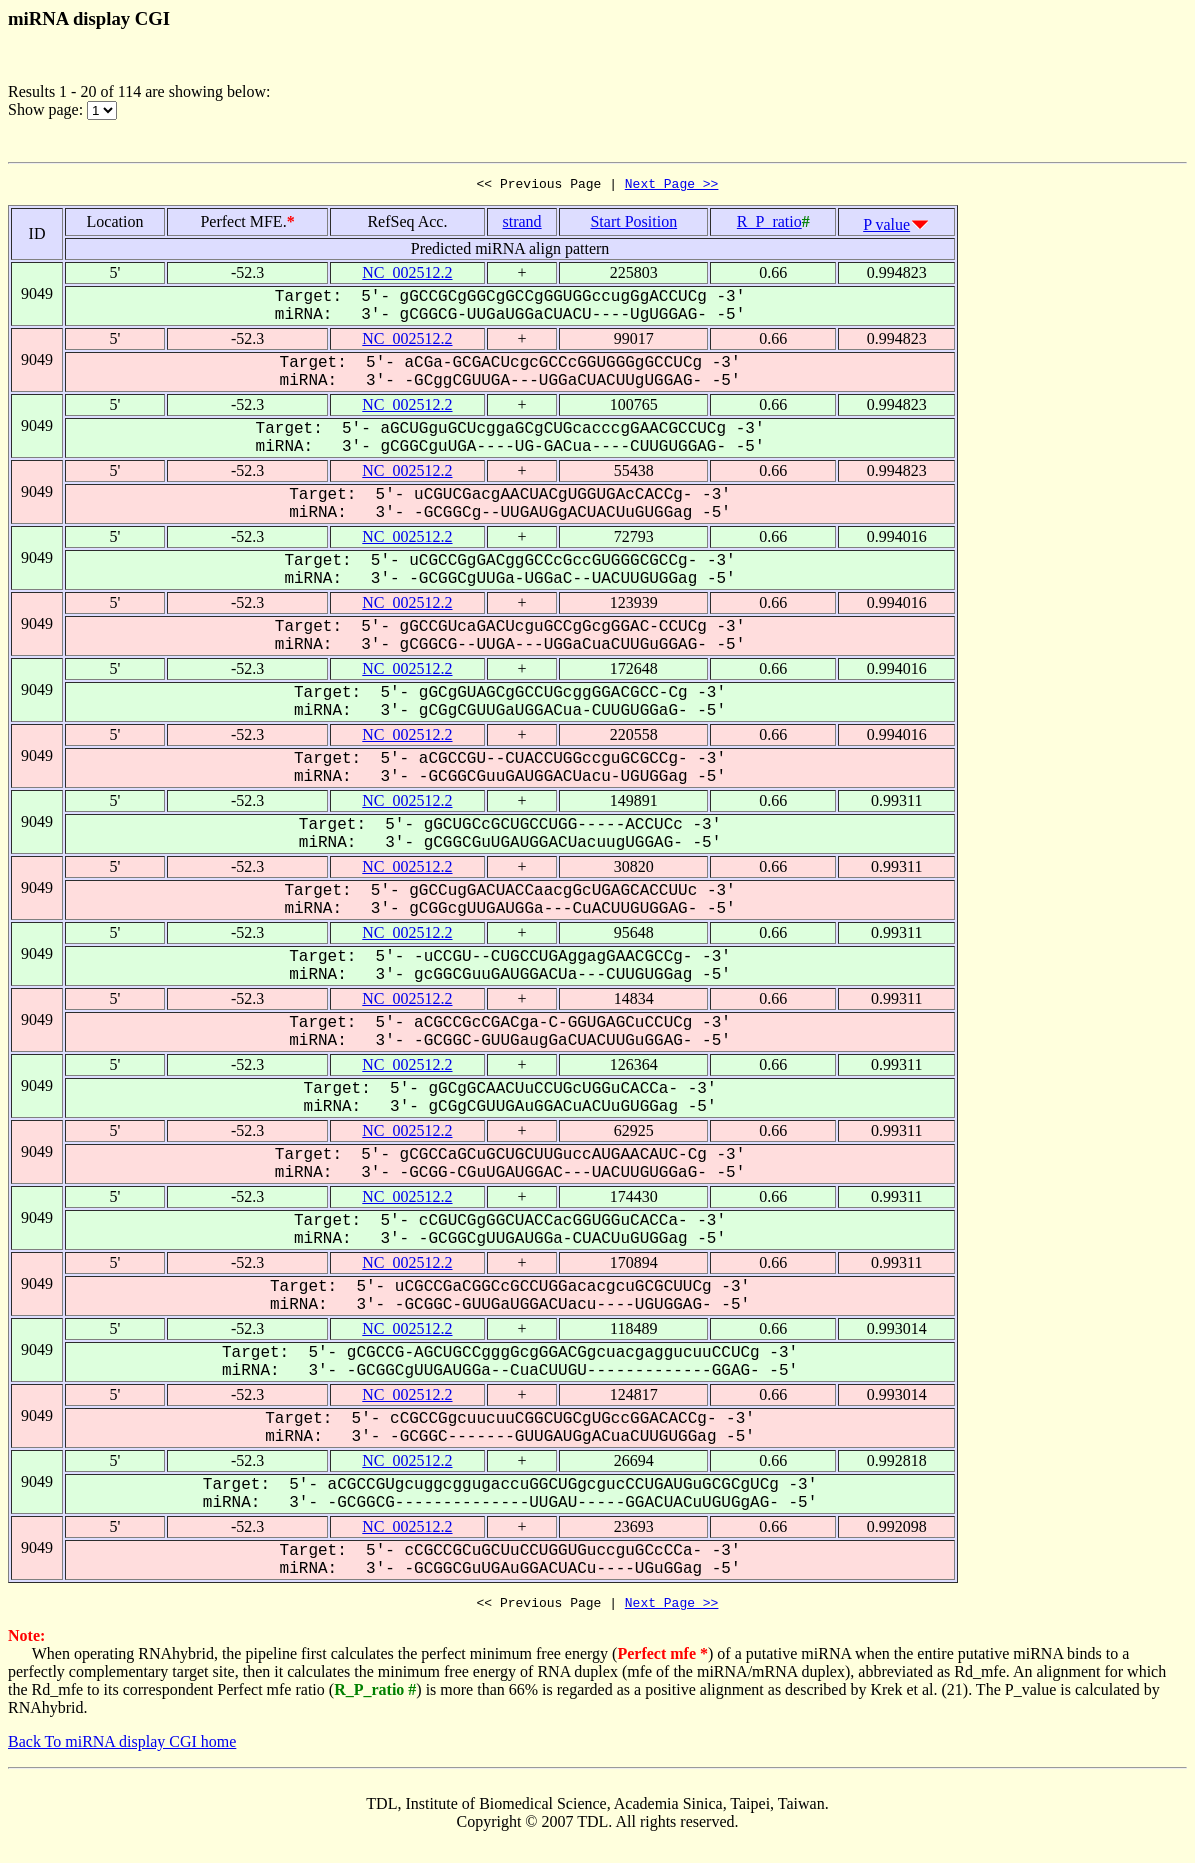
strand (522, 224)
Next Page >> (672, 186)
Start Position (633, 224)
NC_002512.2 (407, 275)
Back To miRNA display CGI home (122, 1747)
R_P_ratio (769, 224)
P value (886, 227)
